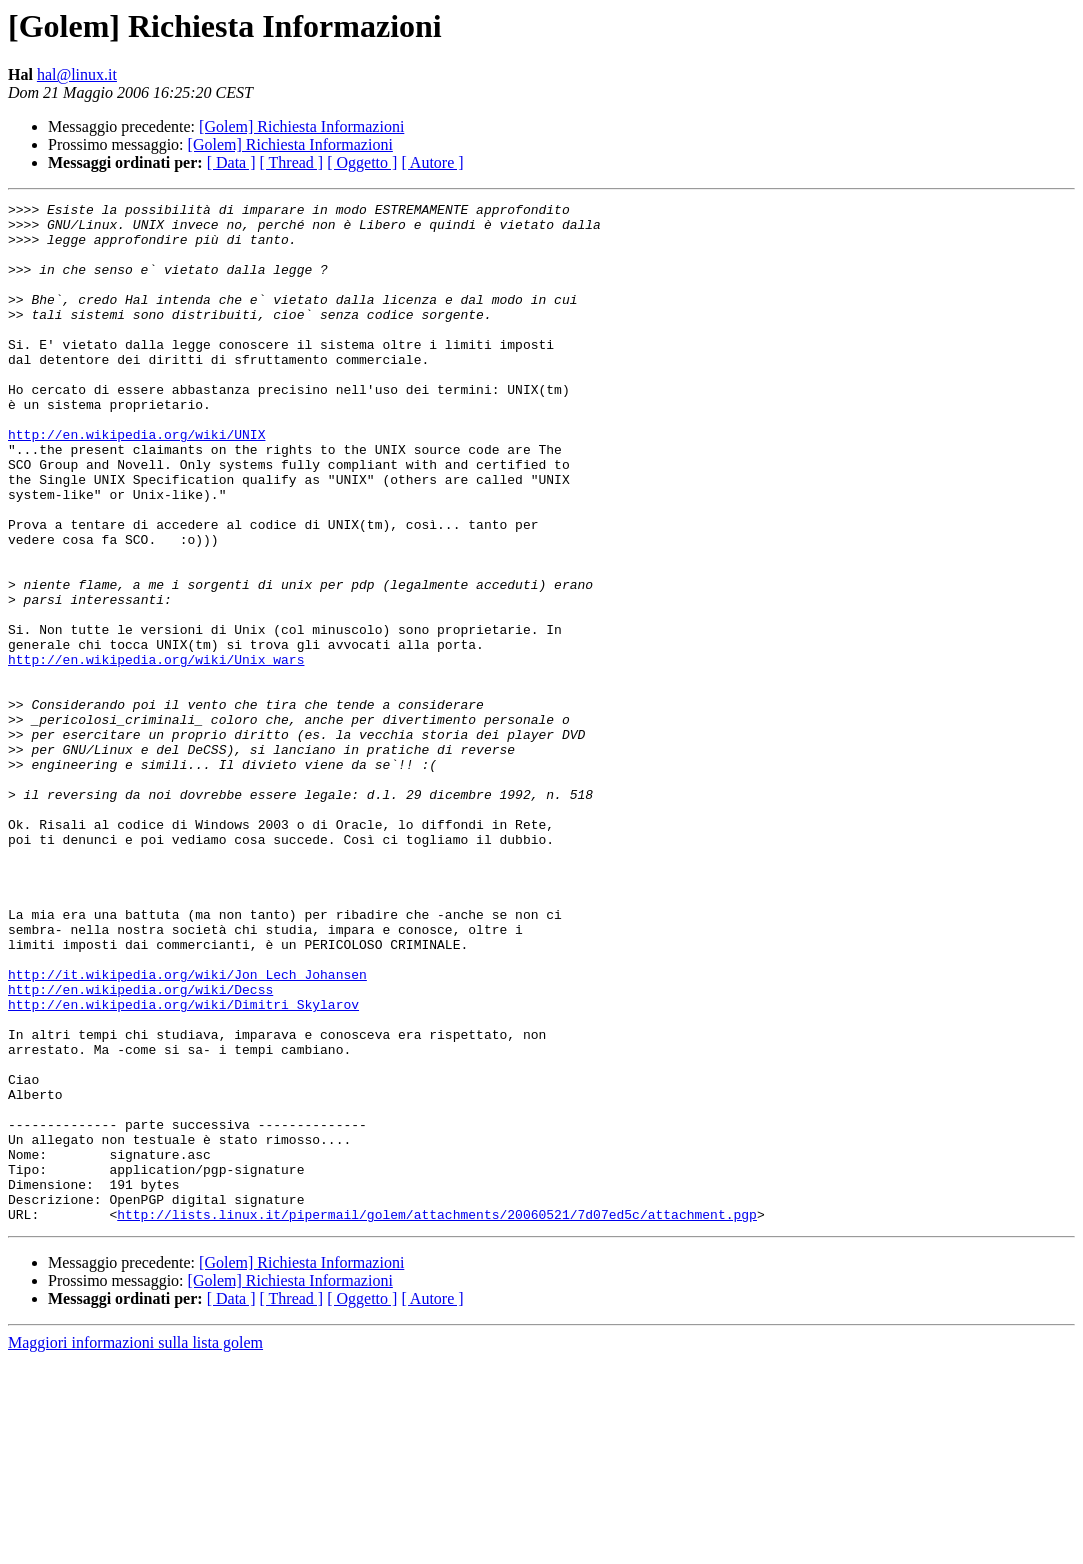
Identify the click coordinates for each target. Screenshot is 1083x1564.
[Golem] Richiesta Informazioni (301, 126)
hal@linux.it (77, 74)
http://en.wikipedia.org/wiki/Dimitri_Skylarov (183, 1166)
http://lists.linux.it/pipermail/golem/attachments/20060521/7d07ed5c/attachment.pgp (437, 1418)
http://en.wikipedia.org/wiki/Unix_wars (156, 752)
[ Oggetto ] (362, 162)
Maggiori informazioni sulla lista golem (135, 1546)
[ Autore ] (432, 162)
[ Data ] (231, 162)
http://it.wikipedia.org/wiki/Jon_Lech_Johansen (187, 1130)
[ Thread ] (292, 162)
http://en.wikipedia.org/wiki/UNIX (136, 482)
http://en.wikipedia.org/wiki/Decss (140, 1148)
